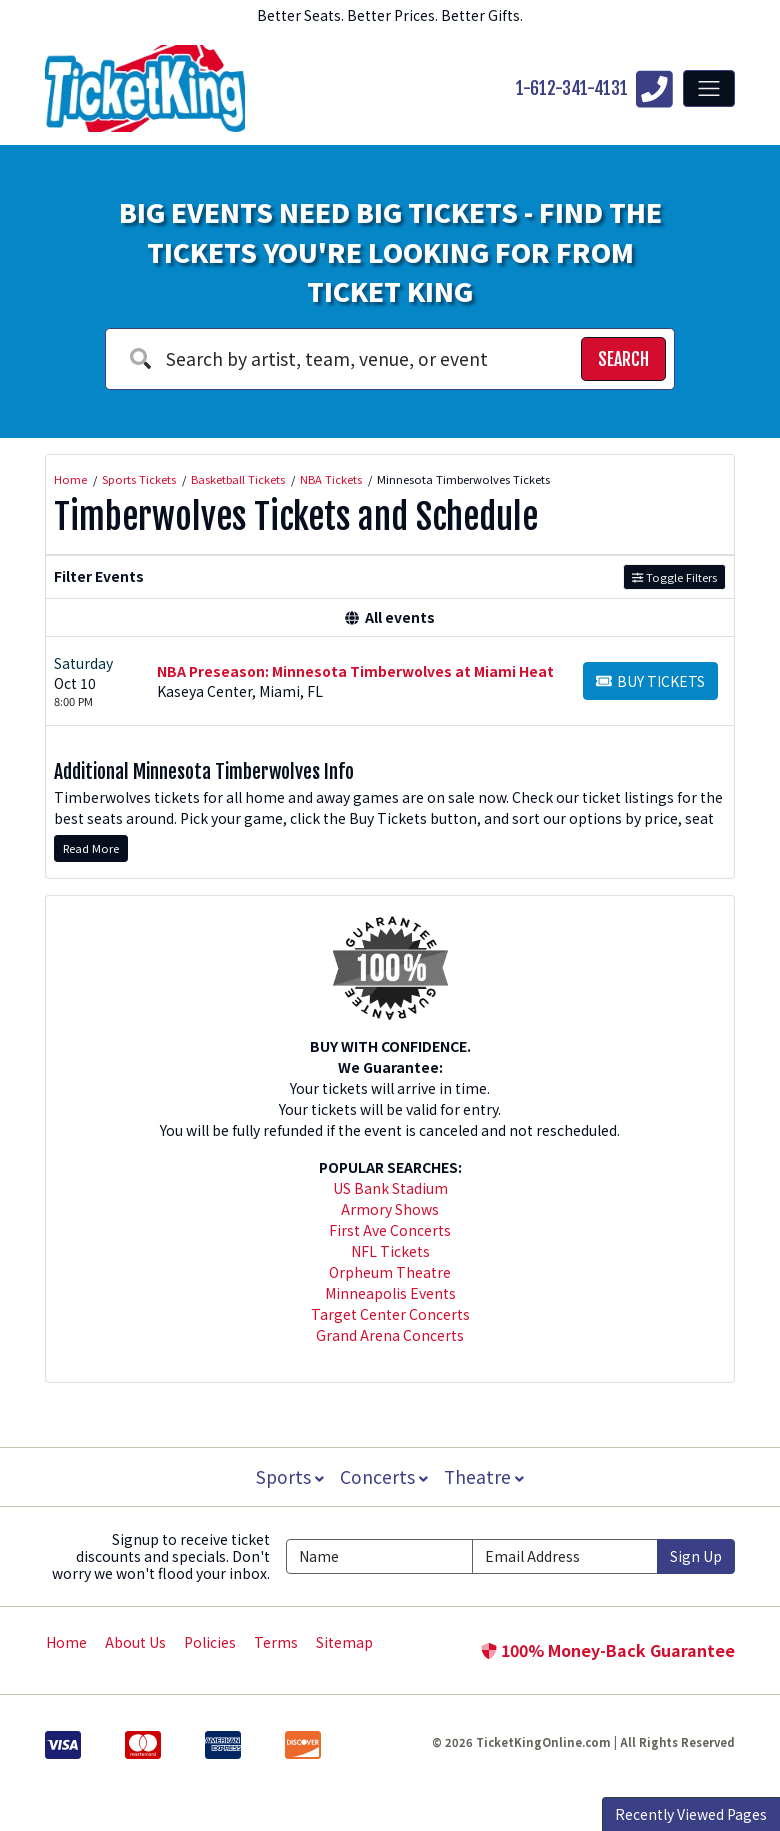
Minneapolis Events (390, 1293)
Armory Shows (390, 1209)
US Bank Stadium (390, 1188)
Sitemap (344, 1642)
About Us (135, 1642)
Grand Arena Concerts (390, 1335)
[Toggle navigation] (709, 88)
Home (66, 1642)
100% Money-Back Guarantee (608, 1650)
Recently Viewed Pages (691, 1814)
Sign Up (696, 1556)
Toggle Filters (674, 577)
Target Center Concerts (390, 1314)
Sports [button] (288, 1476)
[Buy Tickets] (650, 681)
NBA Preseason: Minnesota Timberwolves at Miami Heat (355, 671)
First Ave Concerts (390, 1230)
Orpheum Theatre (390, 1272)
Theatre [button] (486, 1476)
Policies (210, 1642)
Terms (276, 1642)
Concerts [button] (384, 1476)
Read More (91, 848)
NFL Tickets (390, 1251)
